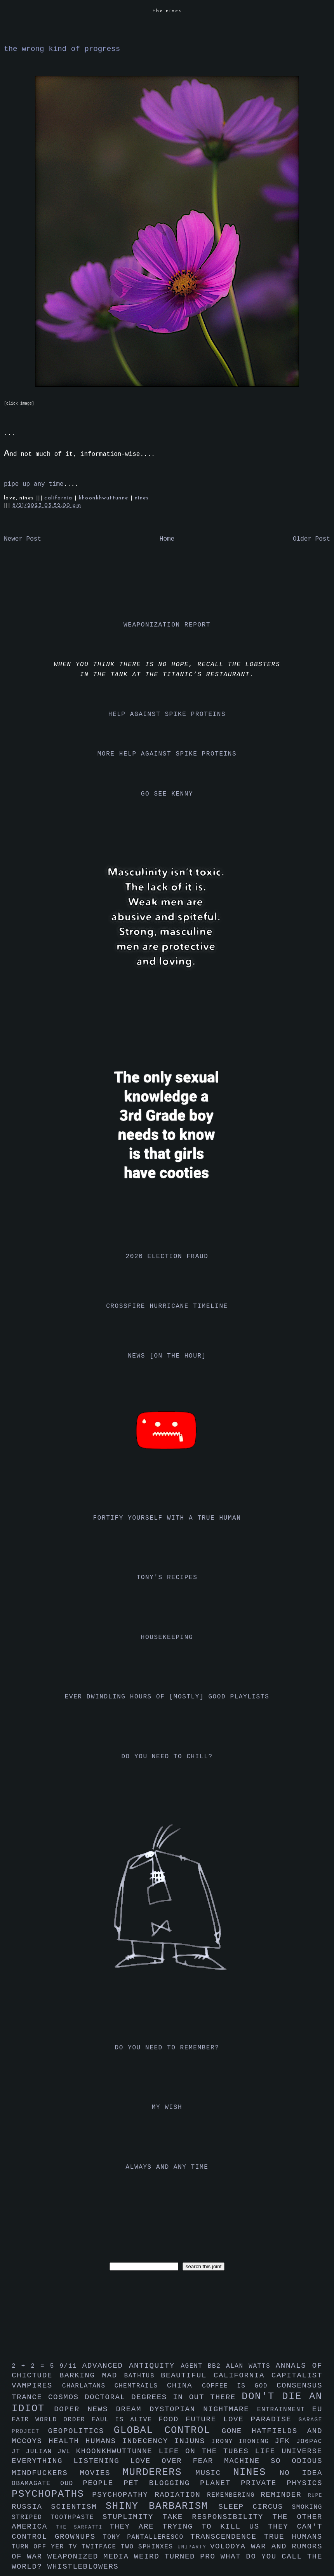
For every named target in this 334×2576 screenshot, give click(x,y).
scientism (78, 2507)
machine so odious (273, 2461)
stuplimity (133, 2517)
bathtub (142, 2375)
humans (103, 2441)
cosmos (66, 2397)
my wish (167, 2107)
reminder (284, 2494)
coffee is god (239, 2385)
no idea (301, 2473)
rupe (315, 2495)
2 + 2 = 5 (35, 2366)
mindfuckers (46, 2473)
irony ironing (243, 2441)
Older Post (311, 539)
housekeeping (167, 1637)
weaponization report (167, 624)
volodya (230, 2546)
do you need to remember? (167, 2047)
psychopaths (52, 2494)
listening (101, 2461)
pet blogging (162, 2483)
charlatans (88, 2385)
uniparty (193, 2547)
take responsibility (217, 2517)
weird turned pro (177, 2556)
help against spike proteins (167, 714)
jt (19, 2451)
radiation (181, 2494)
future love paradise (242, 2419)
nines (142, 498)
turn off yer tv (47, 2546)
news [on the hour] (167, 1356)
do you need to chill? (166, 1756)
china (184, 2385)
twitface (101, 2546)
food (172, 2419)
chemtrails (141, 2385)
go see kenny (167, 794)
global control (168, 2430)
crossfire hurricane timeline (167, 1306)
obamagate (36, 2483)
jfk (285, 2441)
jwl (66, 2451)
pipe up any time (34, 484)
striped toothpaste (57, 2517)
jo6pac (309, 2441)
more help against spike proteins (167, 753)
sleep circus (255, 2507)
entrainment (284, 2409)
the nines (167, 11)
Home (167, 539)
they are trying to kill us (189, 2526)
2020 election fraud (167, 1256)
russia (31, 2507)
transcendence (227, 2536)
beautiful (187, 2375)
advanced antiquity (131, 2365)
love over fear (177, 2461)
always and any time (167, 2167)
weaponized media (90, 2556)
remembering (234, 2495)
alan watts (251, 2366)
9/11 (70, 2366)
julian (41, 2451)
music (214, 2473)
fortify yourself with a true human (167, 1518)
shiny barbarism (162, 2506)
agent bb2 (203, 2366)
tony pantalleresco (146, 2537)
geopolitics (81, 2431)
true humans (293, 2536)
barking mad (91, 2375)
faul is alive (125, 2419)
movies (101, 2473)
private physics (281, 2483)
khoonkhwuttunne (104, 498)
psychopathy (123, 2494)
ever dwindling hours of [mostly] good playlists (167, 1696)
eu (317, 2409)
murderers (159, 2472)
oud (71, 2483)
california (59, 498)
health (67, 2441)
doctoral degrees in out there (163, 2397)
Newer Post (22, 539)
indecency (148, 2441)
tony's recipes (167, 1577)
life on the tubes (207, 2451)
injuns (192, 2441)
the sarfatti (83, 2527)
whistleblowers (83, 2566)
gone (237, 2431)
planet (220, 2483)
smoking (307, 2507)
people (103, 2483)
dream (132, 2409)
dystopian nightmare (203, 2409)
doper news (85, 2409)
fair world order (52, 2419)
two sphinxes (149, 2546)
